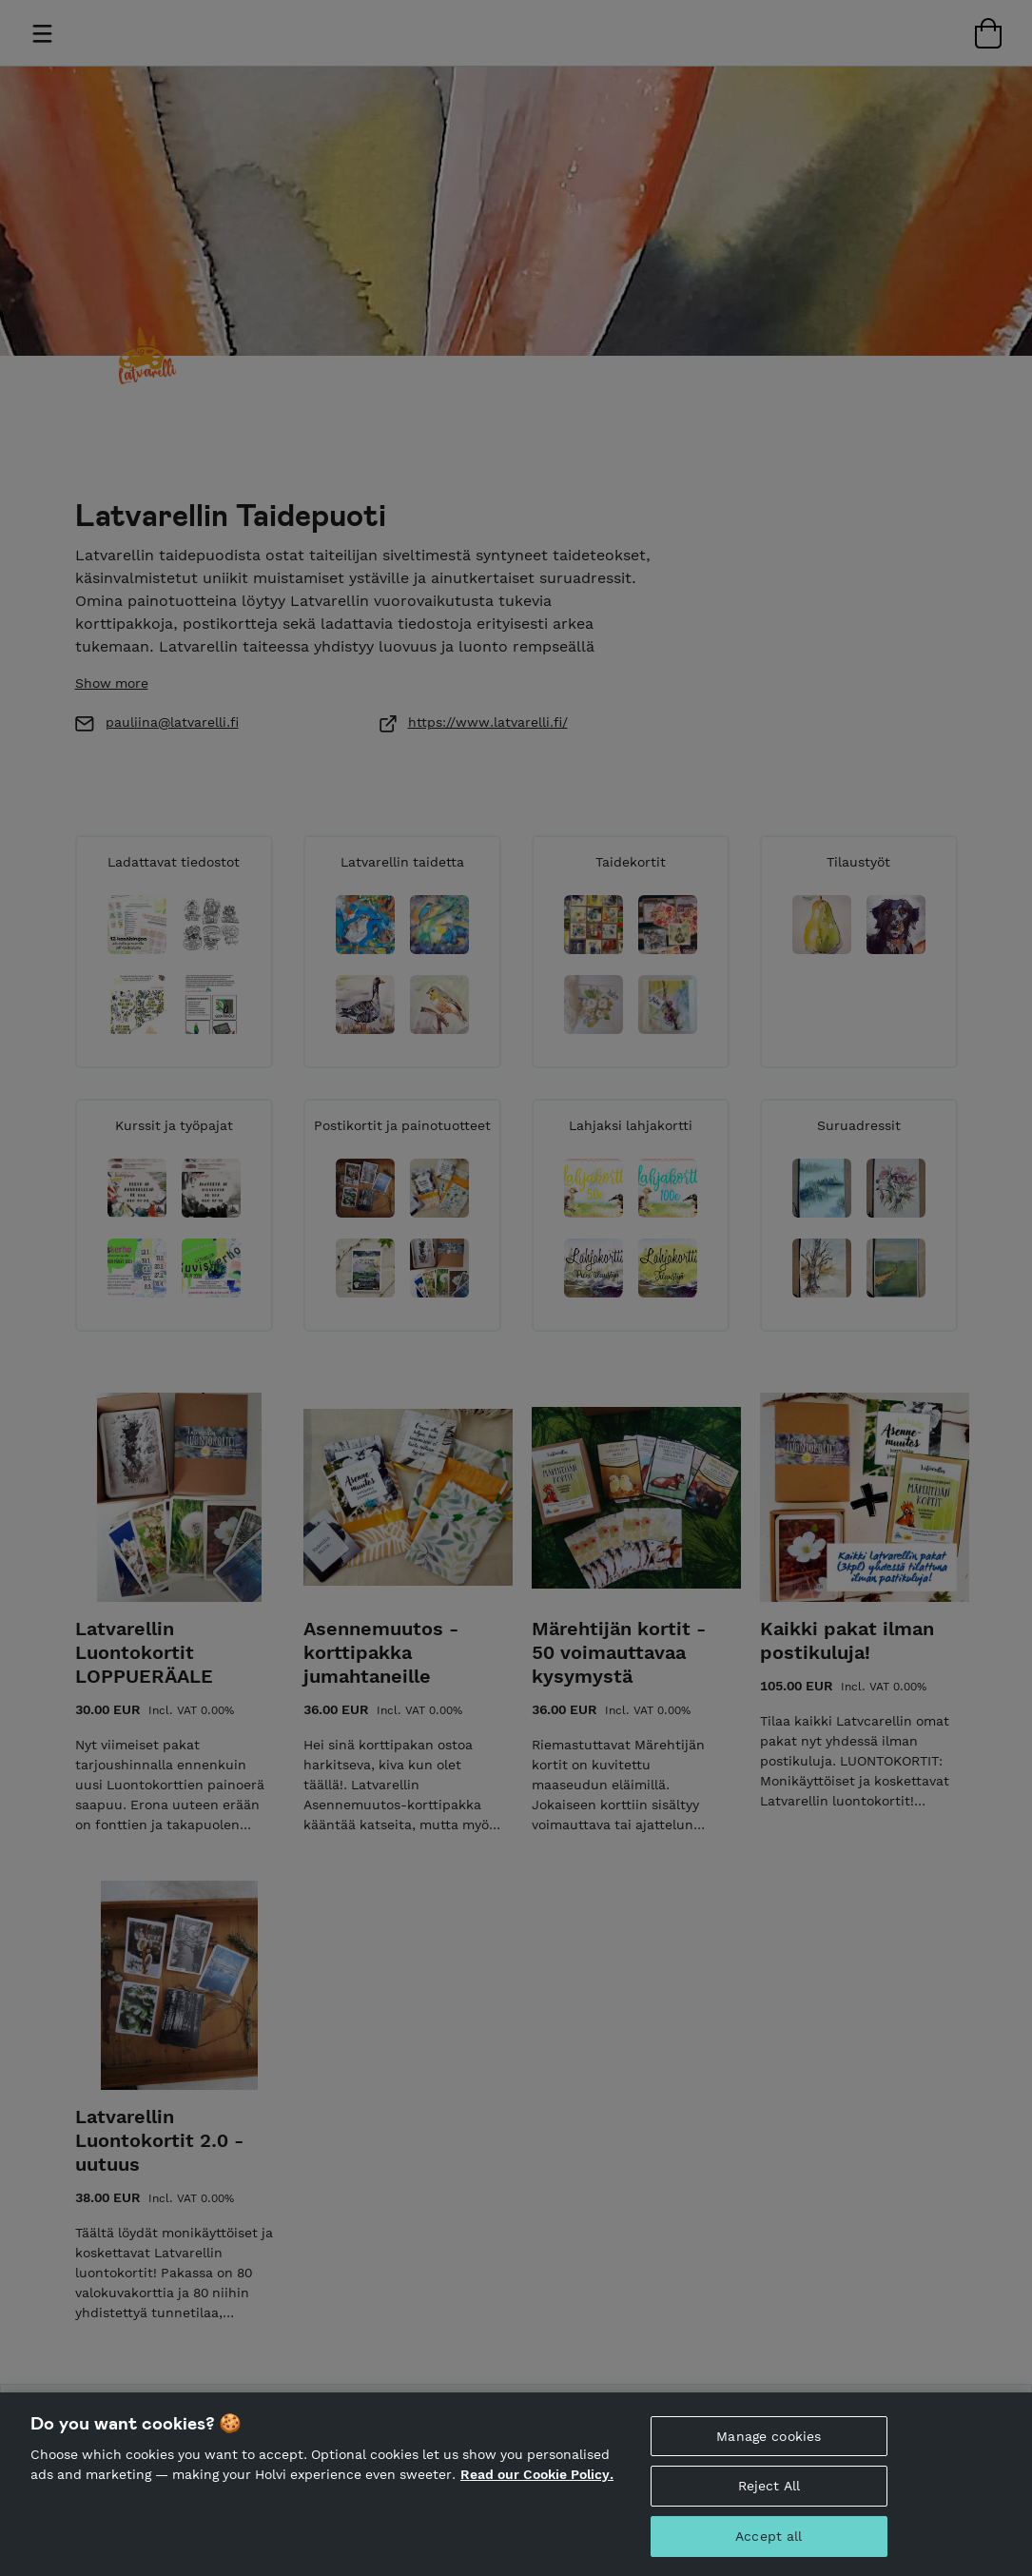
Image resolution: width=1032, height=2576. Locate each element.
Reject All (769, 2487)
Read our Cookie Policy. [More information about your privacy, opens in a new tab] (536, 2475)
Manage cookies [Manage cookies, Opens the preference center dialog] (768, 2437)
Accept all (768, 2537)
